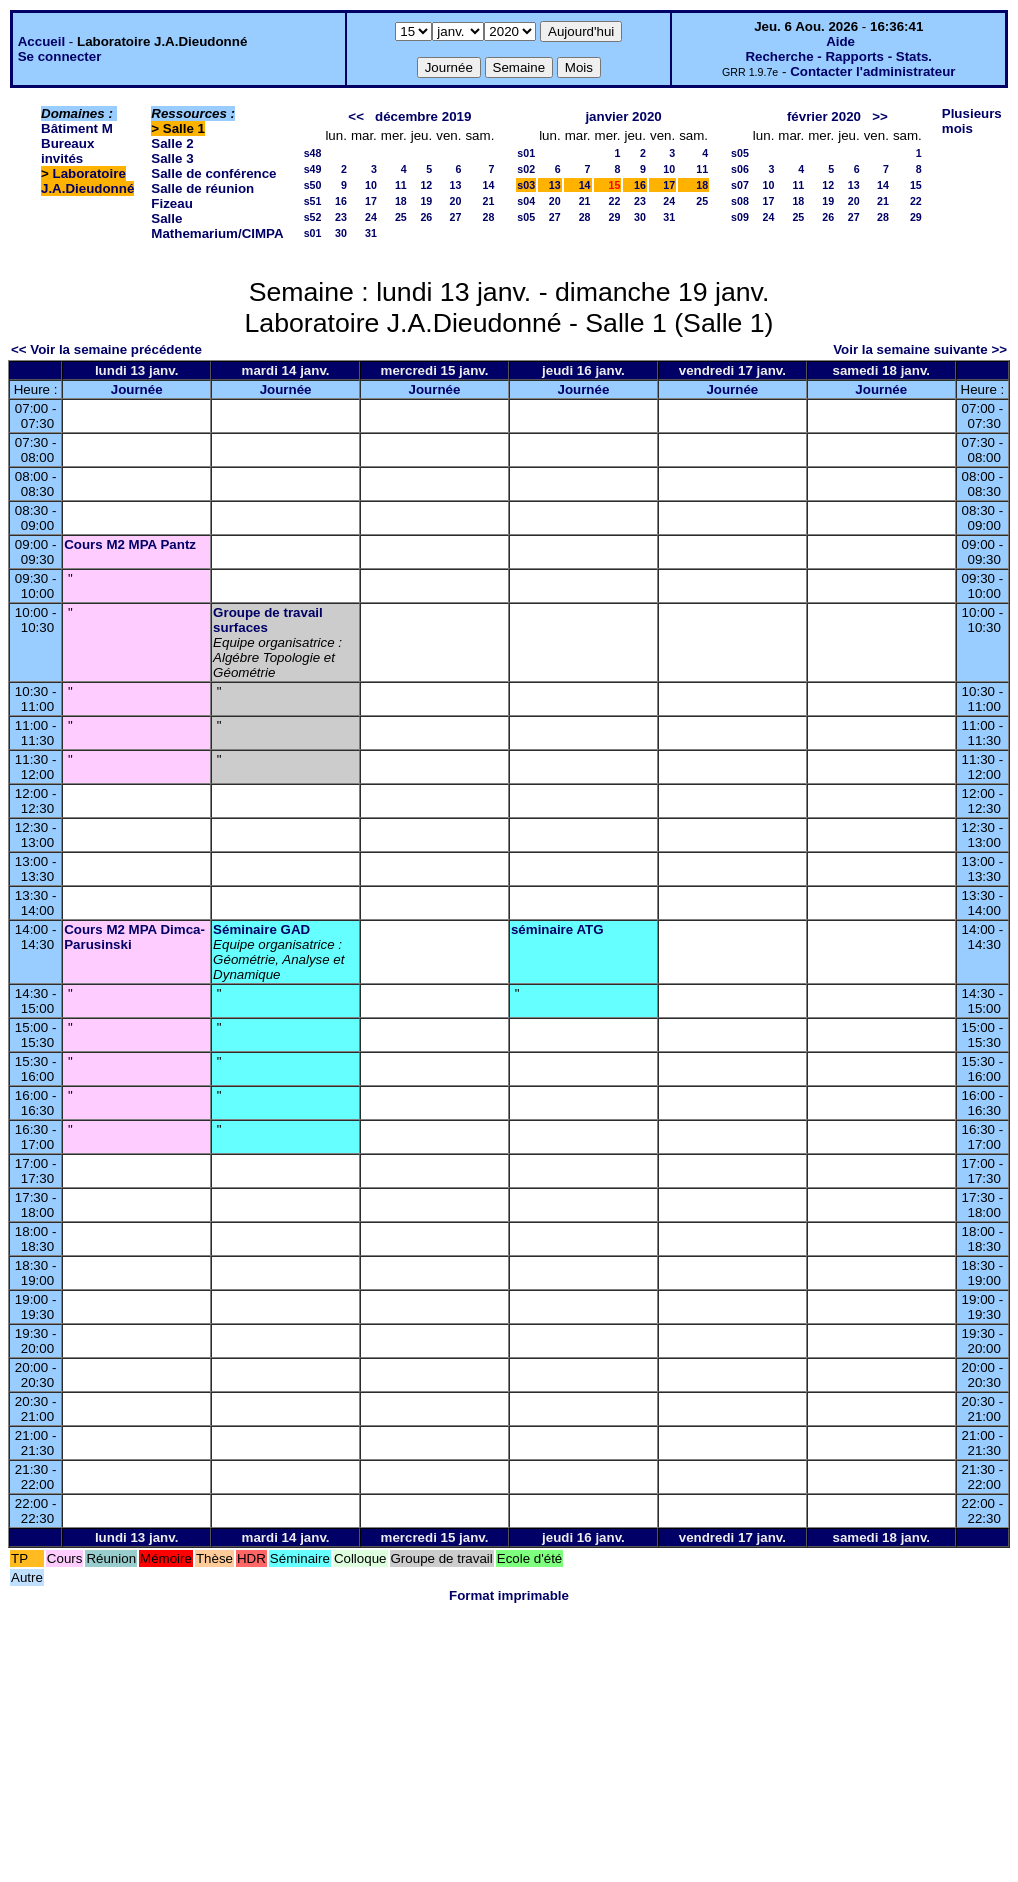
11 (401, 185)
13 (456, 185)
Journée (137, 389)
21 (488, 201)
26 (426, 217)
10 (371, 185)
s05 (526, 217)
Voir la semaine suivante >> (920, 349)
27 (456, 217)
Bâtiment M (77, 128)
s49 (313, 169)
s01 (313, 233)
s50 (313, 185)
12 (426, 185)
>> (880, 116)
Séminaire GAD (261, 929)
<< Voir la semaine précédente (106, 349)
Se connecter (60, 56)
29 (615, 217)
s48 (313, 153)
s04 (526, 201)
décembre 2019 (423, 116)
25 (401, 217)
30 (341, 233)
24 (371, 217)
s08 (740, 201)
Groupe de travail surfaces (268, 620)
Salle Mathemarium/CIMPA (217, 226)
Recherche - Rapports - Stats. (838, 56)
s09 (740, 217)
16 (341, 201)
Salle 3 (172, 158)
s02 (526, 169)
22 (615, 201)
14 (488, 185)
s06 (740, 169)
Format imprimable (509, 1595)
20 (456, 201)
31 (371, 233)
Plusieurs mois (972, 121)
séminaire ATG (557, 929)
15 (916, 185)
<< (356, 116)
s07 (740, 185)
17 (371, 201)
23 (341, 217)
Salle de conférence (213, 173)
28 (488, 217)
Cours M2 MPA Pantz (130, 544)
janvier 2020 (623, 116)
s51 (313, 201)
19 (426, 201)
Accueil (41, 41)
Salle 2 (172, 143)
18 (401, 201)
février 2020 (824, 116)
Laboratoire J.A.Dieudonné (87, 181)
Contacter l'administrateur (872, 71)
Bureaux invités (67, 151)
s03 (526, 185)
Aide (840, 41)
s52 (313, 217)
